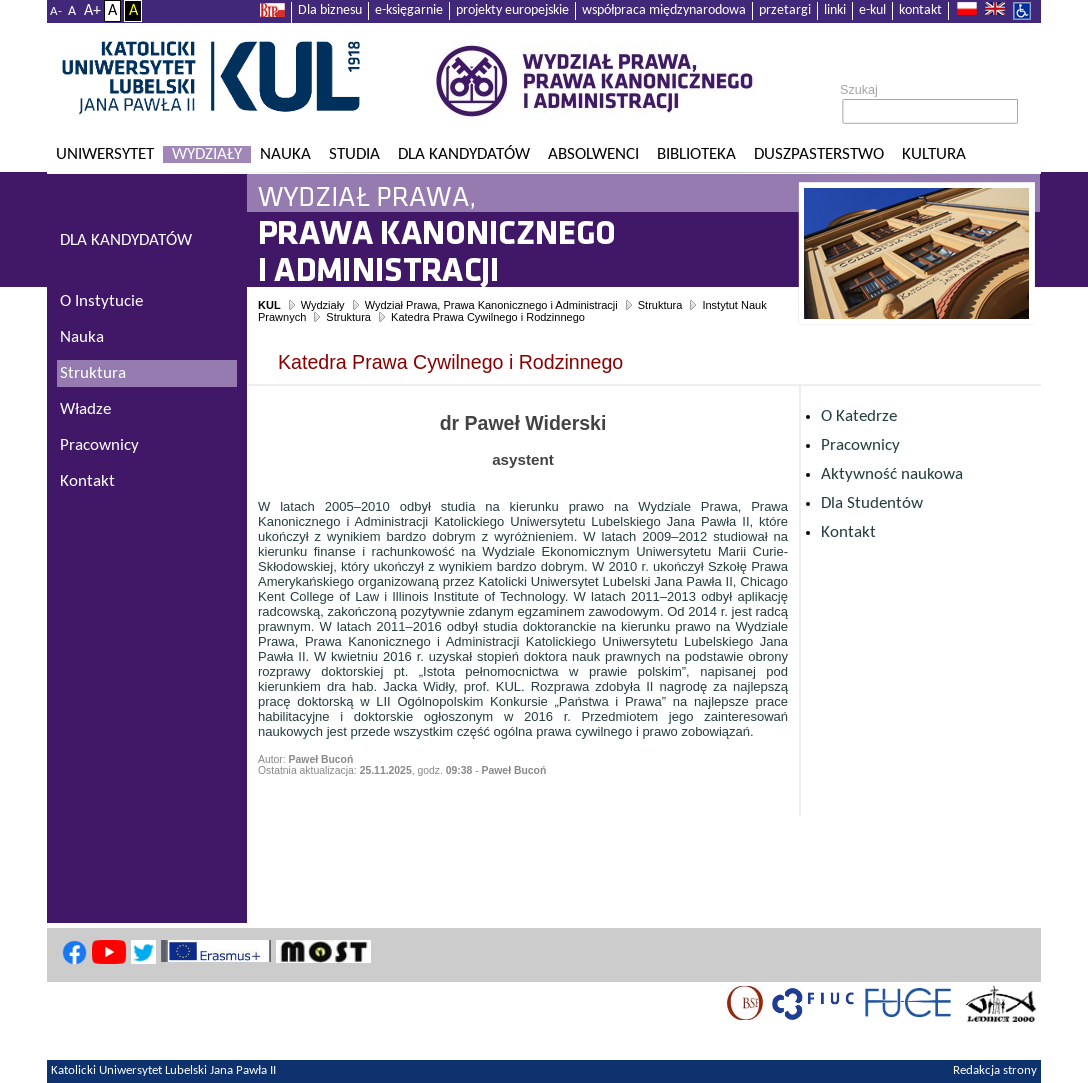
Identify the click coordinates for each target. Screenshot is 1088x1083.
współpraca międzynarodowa (664, 10)
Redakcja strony (995, 1071)
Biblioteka (696, 154)
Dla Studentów (872, 503)
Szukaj (859, 90)
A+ (92, 11)
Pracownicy (860, 445)
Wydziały (207, 154)
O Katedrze (859, 416)
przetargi (785, 10)
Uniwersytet (105, 154)
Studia (354, 154)
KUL (269, 305)
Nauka (285, 154)
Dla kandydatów (464, 154)
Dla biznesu (330, 10)
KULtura (934, 154)
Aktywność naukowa (892, 474)
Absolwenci (593, 154)
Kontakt (848, 532)
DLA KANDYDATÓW (126, 240)
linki (835, 10)
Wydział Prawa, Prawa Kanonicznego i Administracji (491, 305)
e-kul (872, 10)
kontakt (920, 10)
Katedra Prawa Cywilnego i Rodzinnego (488, 317)
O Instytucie (101, 301)
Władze (85, 409)
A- (56, 11)
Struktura (660, 305)
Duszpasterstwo (819, 154)
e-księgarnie (409, 10)
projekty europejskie (512, 10)
